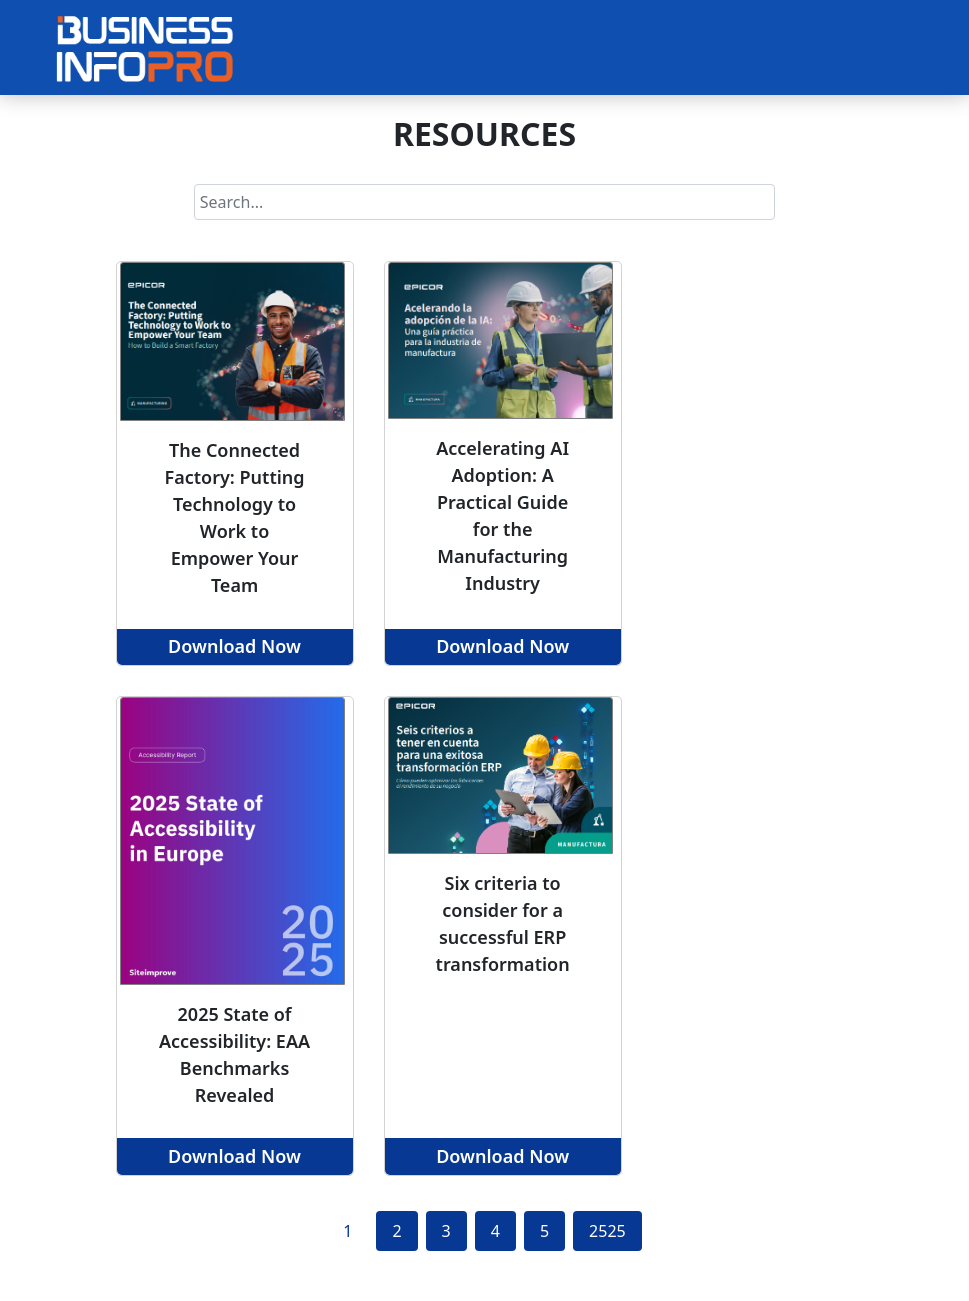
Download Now (234, 646)
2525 (607, 1231)
